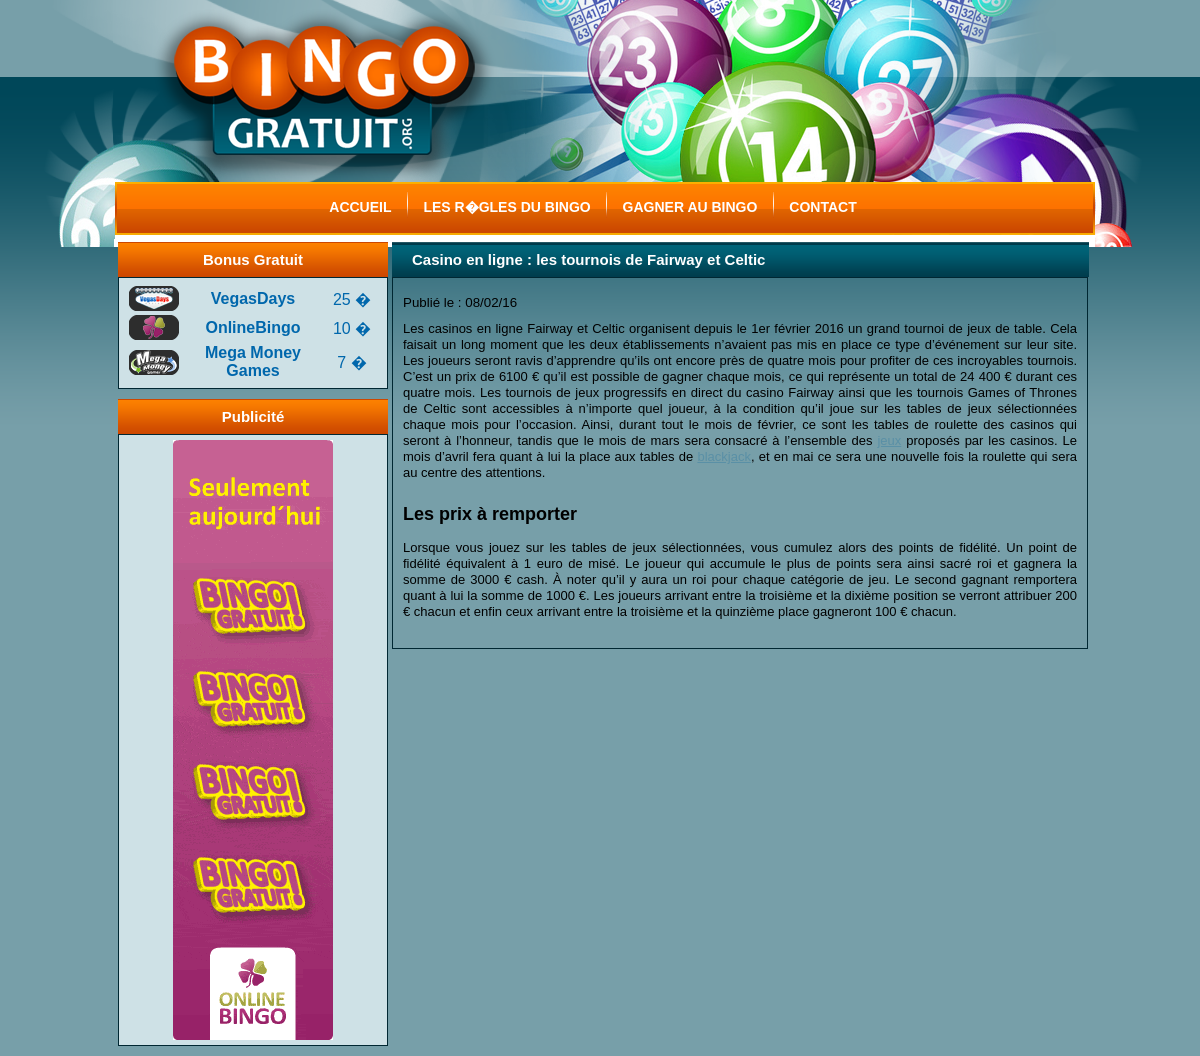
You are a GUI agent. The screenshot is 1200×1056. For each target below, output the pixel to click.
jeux (889, 440)
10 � (352, 328)
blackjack (723, 456)
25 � (352, 299)
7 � (351, 362)
